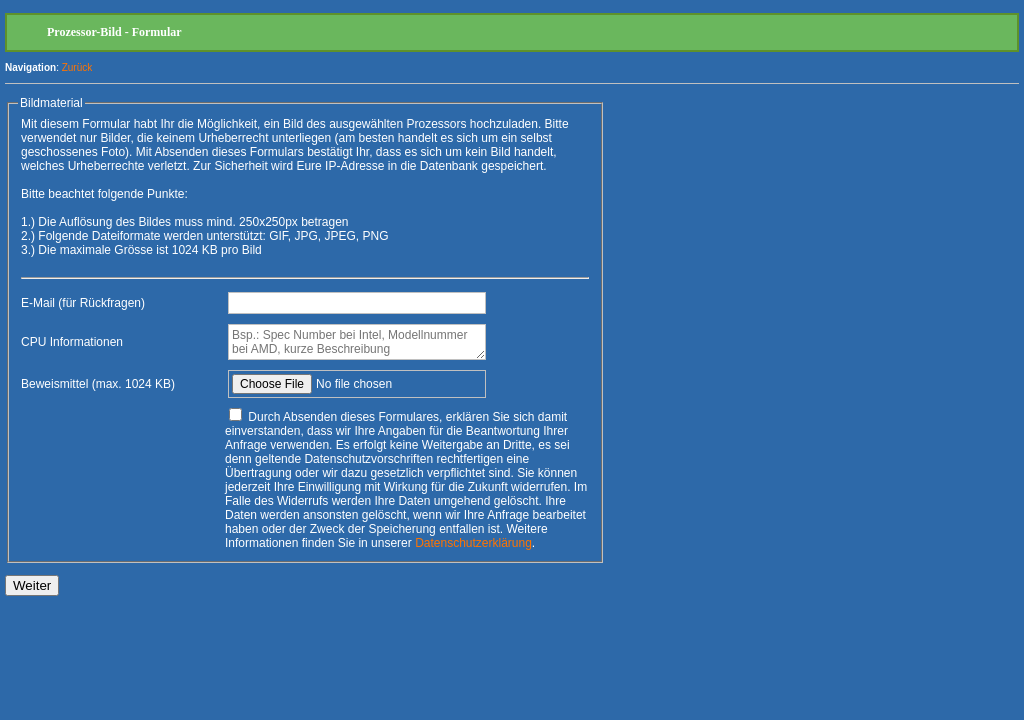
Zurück (77, 67)
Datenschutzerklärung (473, 543)
